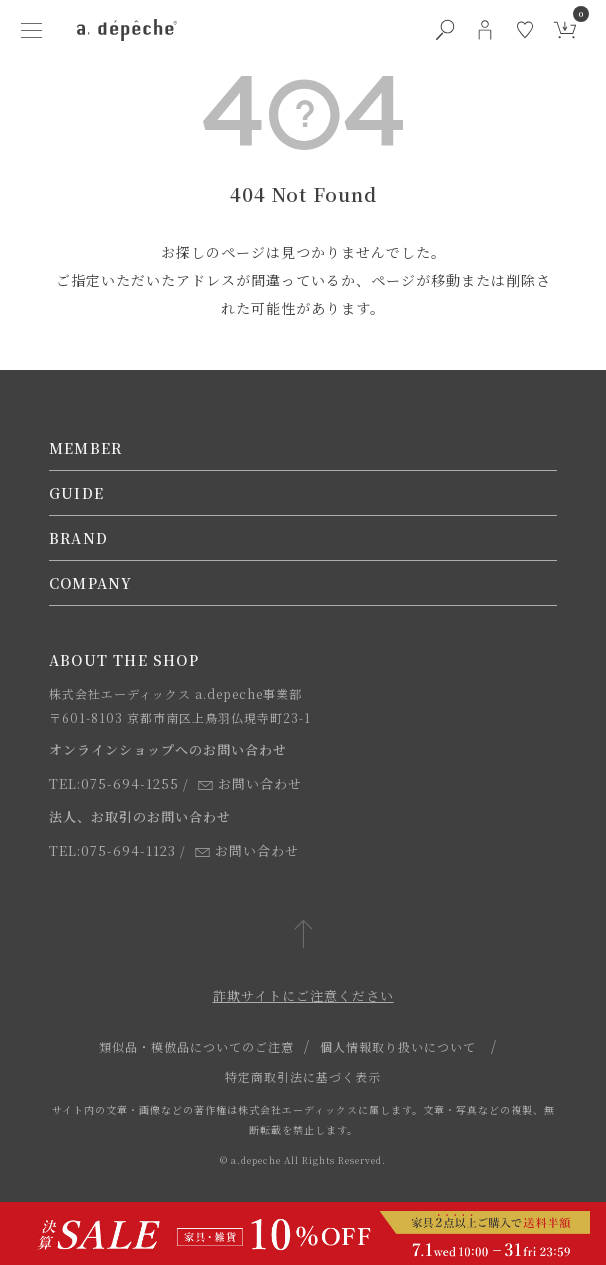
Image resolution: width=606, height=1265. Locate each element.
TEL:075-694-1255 (114, 783)
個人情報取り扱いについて (398, 1046)
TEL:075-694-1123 (112, 850)
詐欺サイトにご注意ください (303, 995)
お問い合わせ (250, 783)
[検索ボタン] (445, 30)
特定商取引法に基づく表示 (303, 1076)
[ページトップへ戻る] (303, 935)
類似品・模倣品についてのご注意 (196, 1046)
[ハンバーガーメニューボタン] (31, 30)
